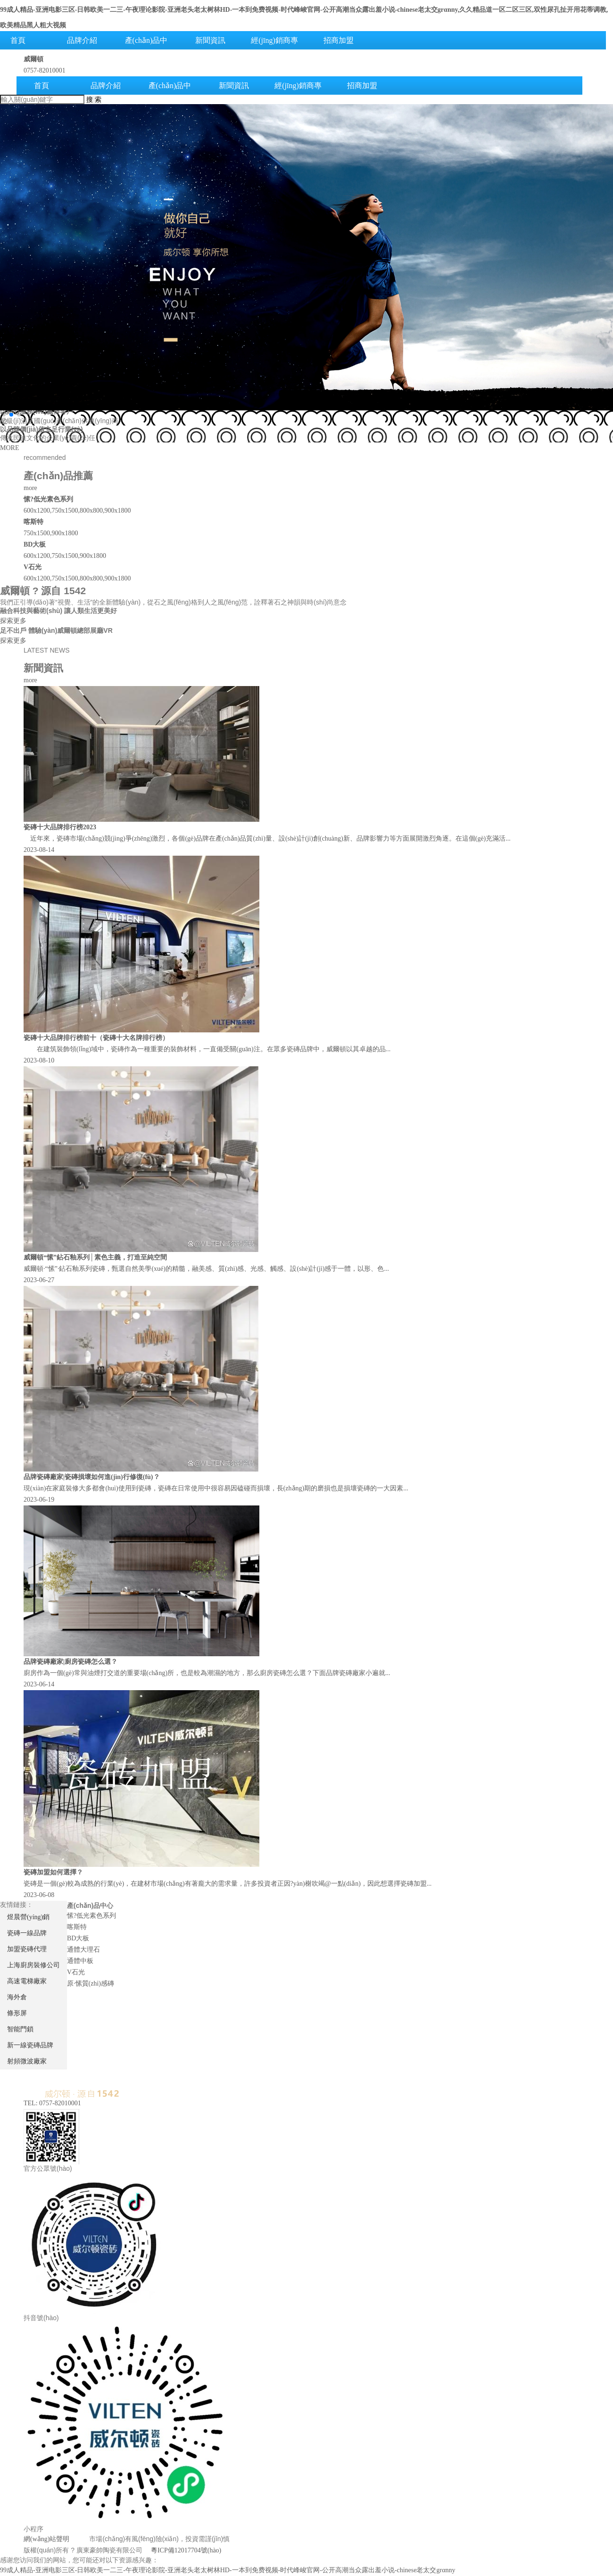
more (30, 487)
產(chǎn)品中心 (146, 49)
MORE (9, 447)
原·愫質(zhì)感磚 (90, 1983)
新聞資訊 (210, 40)
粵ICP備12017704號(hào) (186, 2550)
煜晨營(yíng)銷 (28, 1917)
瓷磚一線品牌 (27, 1933)
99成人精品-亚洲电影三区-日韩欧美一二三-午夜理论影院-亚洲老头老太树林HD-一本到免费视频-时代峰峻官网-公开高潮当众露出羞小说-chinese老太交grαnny (228, 2570)
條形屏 (17, 2013)
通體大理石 (83, 1949)
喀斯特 (77, 1926)
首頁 (41, 86)
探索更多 (13, 620)
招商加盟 (338, 40)
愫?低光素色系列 (91, 1915)
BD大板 (78, 1938)
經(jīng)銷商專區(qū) (274, 49)
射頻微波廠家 (27, 2061)
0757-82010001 (45, 70)
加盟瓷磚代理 (27, 1949)
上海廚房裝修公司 (33, 1965)
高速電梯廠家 (27, 1981)
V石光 (76, 1972)
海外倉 (17, 1997)
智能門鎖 (20, 2029)
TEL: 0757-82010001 (52, 2103)
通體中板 (80, 1960)
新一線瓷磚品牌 (30, 2045)
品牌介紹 (82, 40)
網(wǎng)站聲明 (46, 2539)
